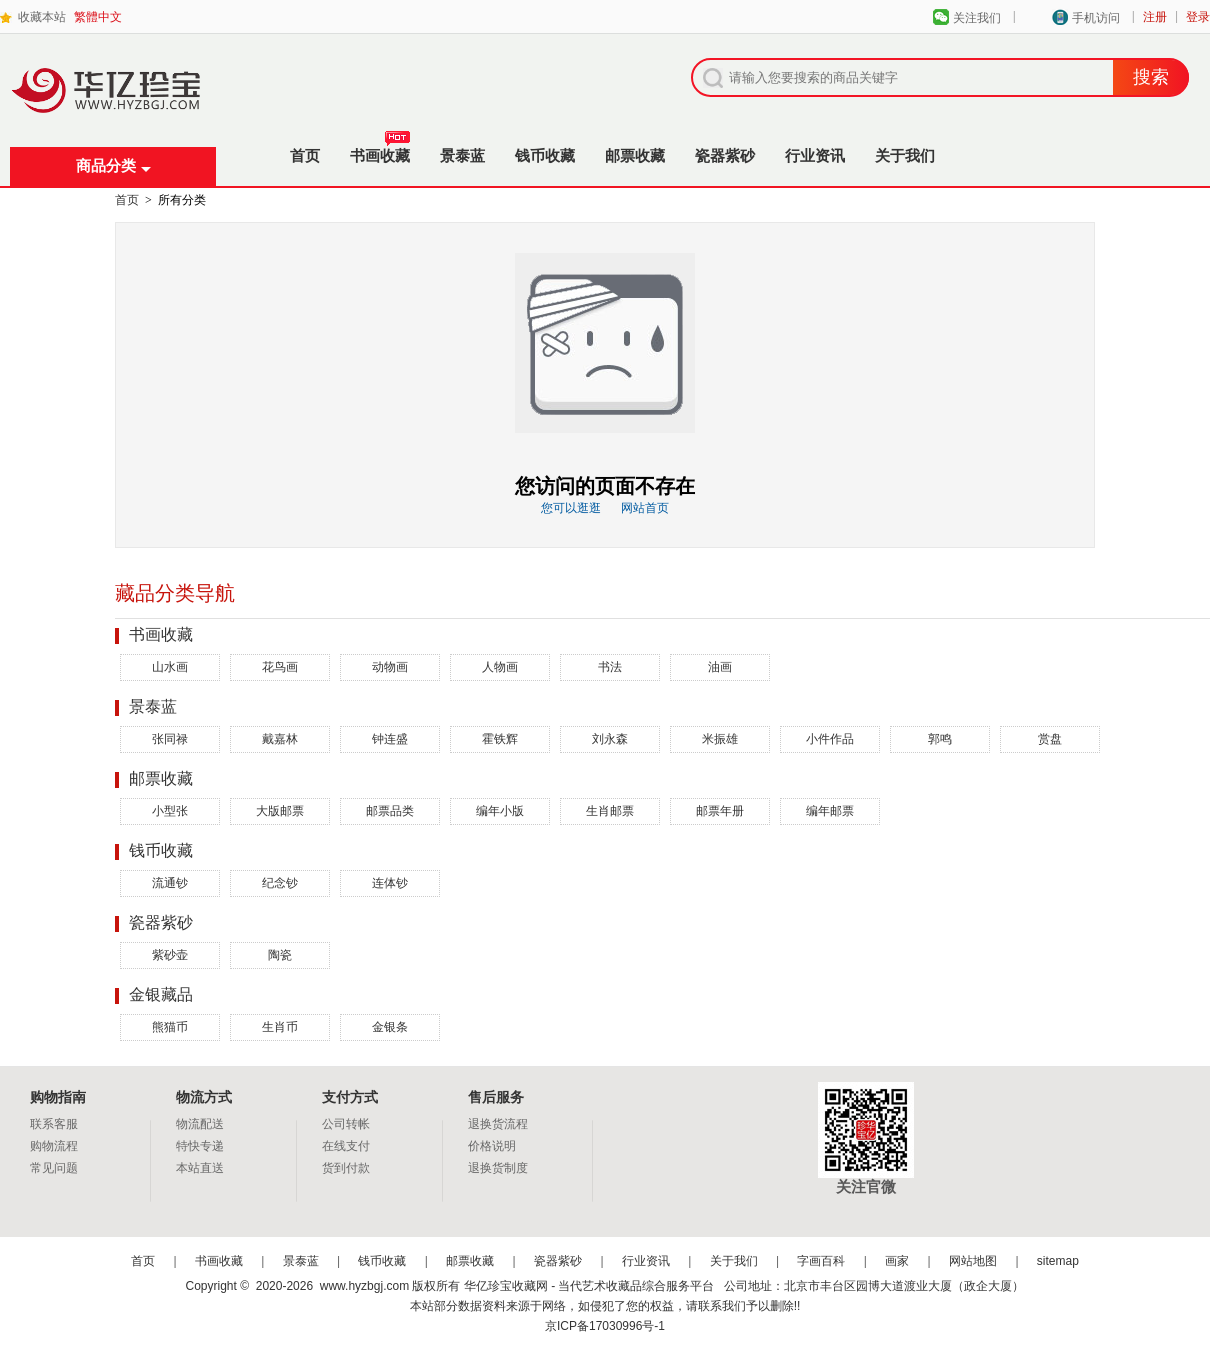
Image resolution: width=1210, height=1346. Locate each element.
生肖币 (280, 1027)
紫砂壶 (170, 955)
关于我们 (905, 155)
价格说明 (492, 1146)
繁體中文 (98, 17)
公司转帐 (346, 1124)
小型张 (170, 811)
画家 (897, 1261)
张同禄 (170, 739)
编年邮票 (830, 811)
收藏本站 (42, 17)
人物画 (500, 667)
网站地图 (973, 1261)
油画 (720, 667)
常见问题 (54, 1168)
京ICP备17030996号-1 (605, 1326)
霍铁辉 (500, 739)
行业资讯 (815, 155)
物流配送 (200, 1124)
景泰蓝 (462, 155)
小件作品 (830, 739)
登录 (1198, 17)
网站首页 (645, 508)
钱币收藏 (545, 155)
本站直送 (200, 1168)
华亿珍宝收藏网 (113, 111)
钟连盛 (390, 739)
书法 (610, 667)
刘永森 (610, 739)
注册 (1155, 17)
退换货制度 (498, 1168)
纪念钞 (280, 883)
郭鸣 (940, 739)
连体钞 (390, 883)
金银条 (390, 1027)
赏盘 (1050, 739)
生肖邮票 (610, 811)
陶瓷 (280, 955)
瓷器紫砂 (725, 155)
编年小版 (500, 811)
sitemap (1058, 1261)
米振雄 (720, 739)
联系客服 (54, 1124)
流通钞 (170, 883)
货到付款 (346, 1168)
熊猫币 (170, 1027)
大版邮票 (280, 811)
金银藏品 (161, 994)
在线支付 (346, 1146)
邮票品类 (390, 811)
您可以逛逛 (571, 508)
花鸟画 (280, 667)
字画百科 (821, 1261)
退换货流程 (498, 1124)
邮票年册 (720, 811)
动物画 (390, 667)
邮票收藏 (635, 155)
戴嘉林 (280, 739)
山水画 (170, 667)
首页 (305, 155)
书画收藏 (380, 150)
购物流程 (54, 1146)
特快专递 (200, 1146)
